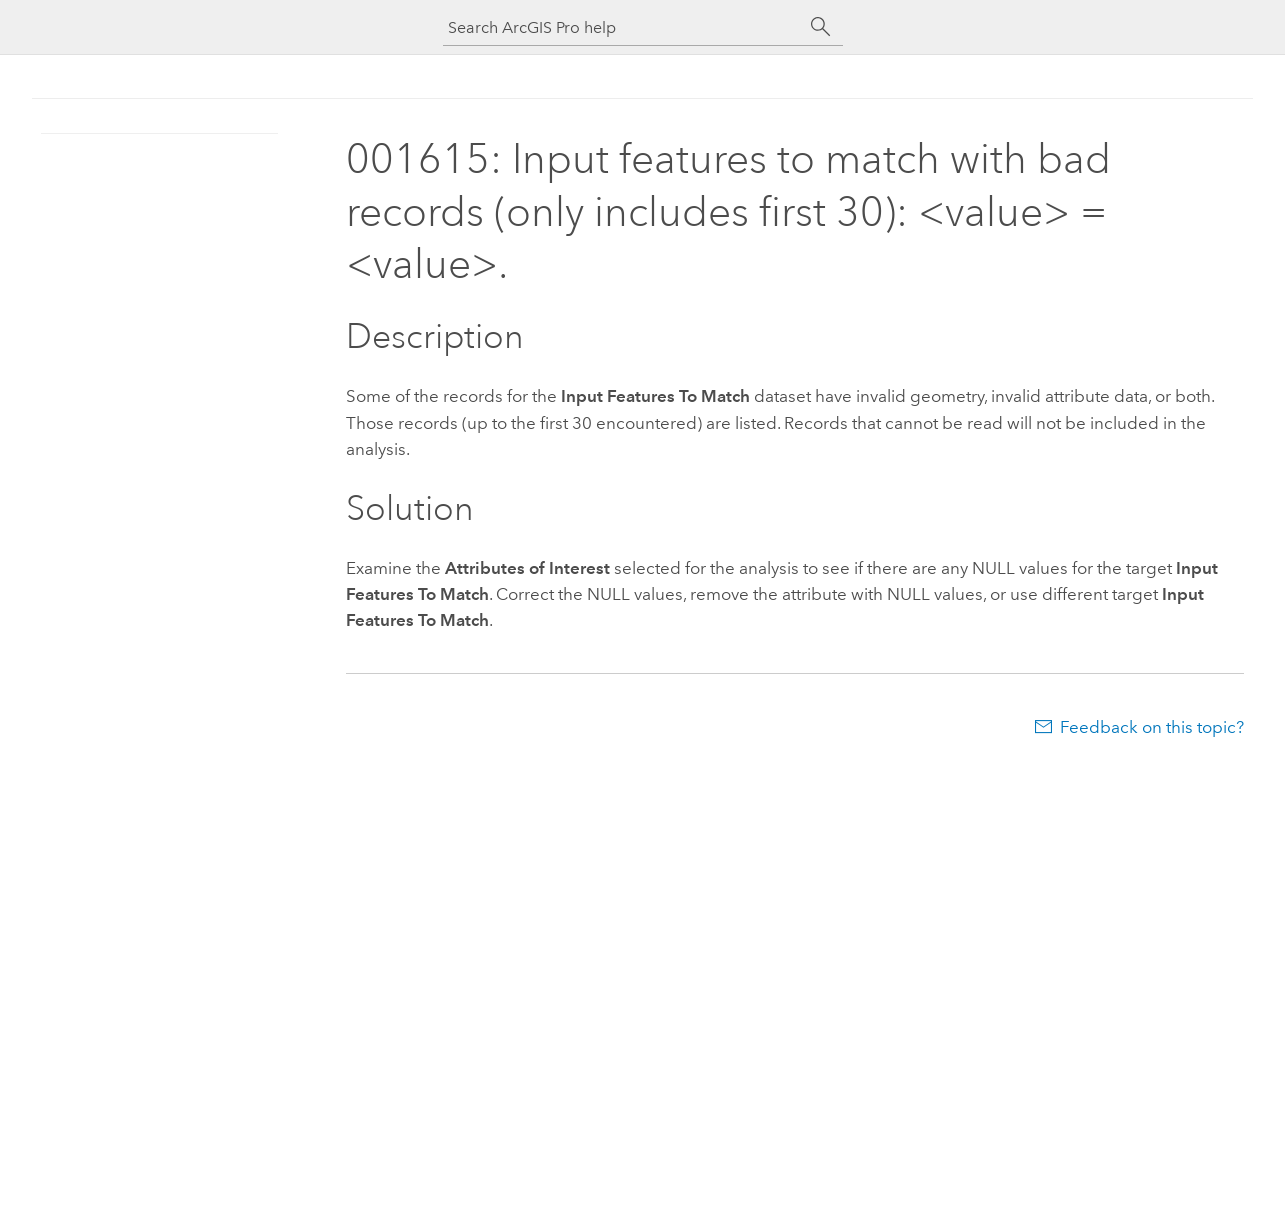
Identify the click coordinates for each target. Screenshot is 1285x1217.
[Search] (821, 27)
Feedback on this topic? (1152, 727)
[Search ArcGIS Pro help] (623, 27)
